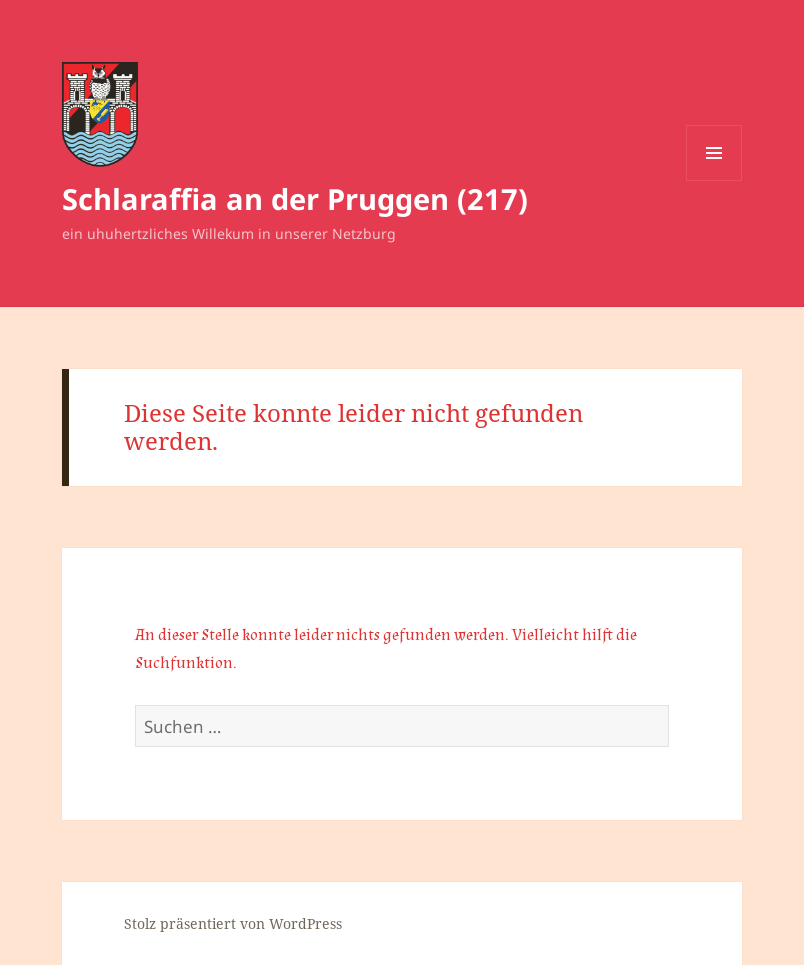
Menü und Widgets (714, 180)
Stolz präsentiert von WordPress (233, 923)
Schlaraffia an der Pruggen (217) (295, 198)
